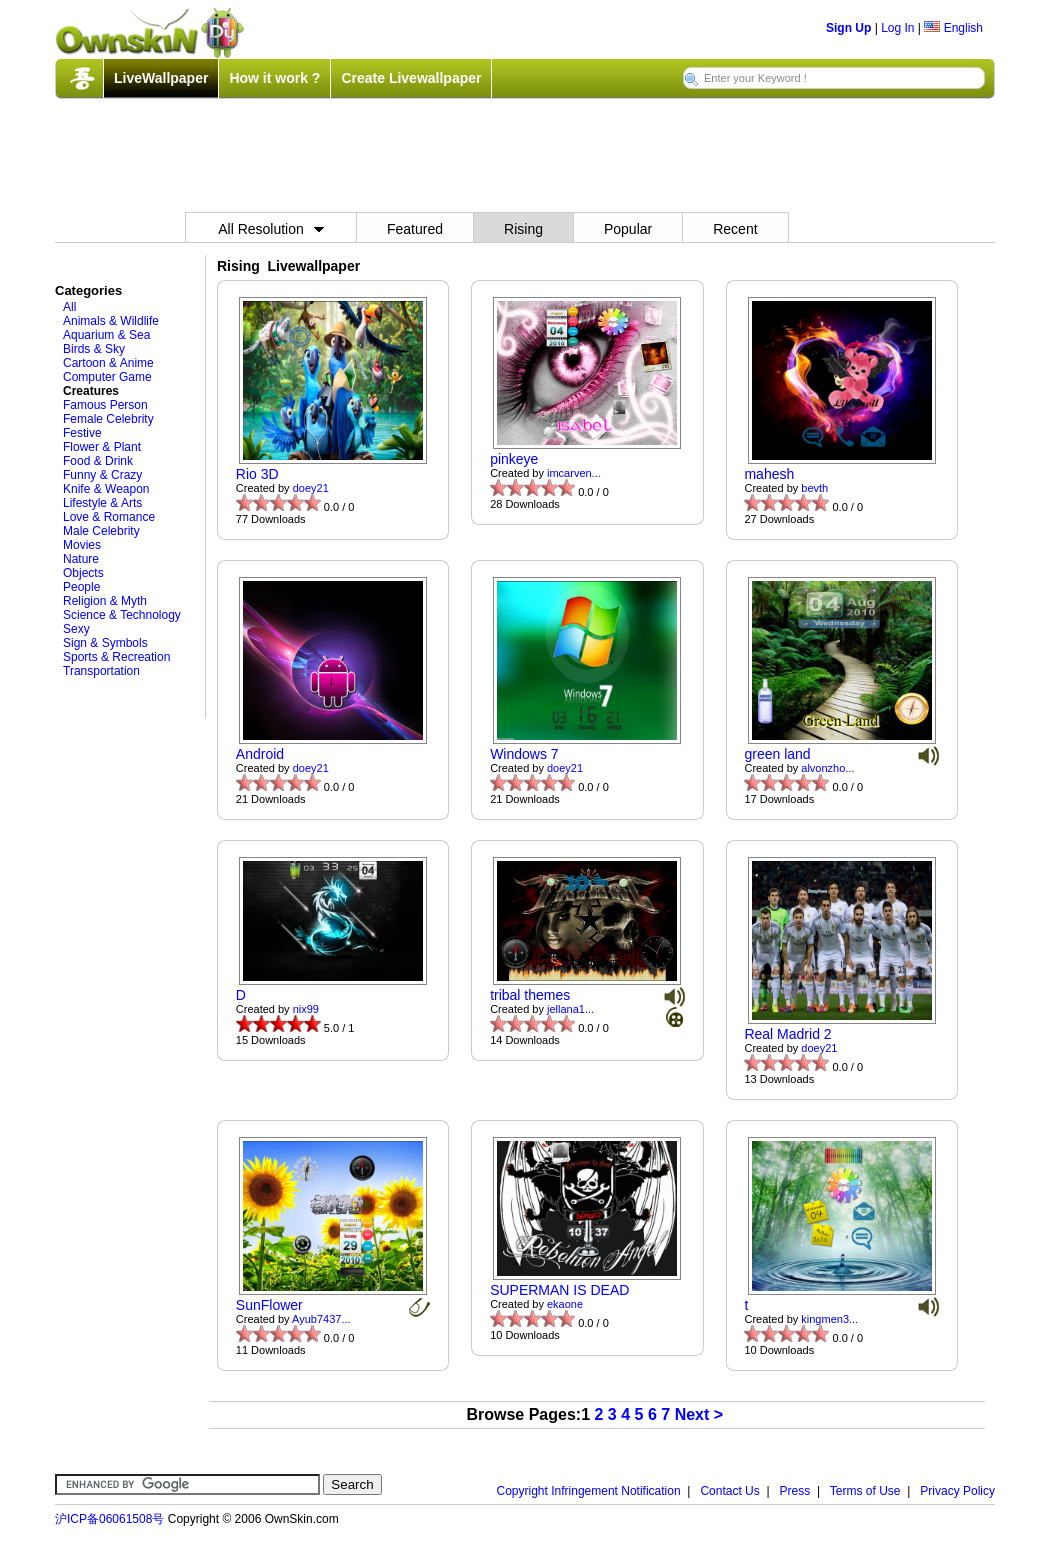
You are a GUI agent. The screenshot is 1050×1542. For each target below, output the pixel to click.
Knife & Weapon (106, 489)
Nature (81, 559)
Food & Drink (98, 461)
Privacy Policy (957, 1491)
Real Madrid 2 (787, 1034)
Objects (83, 573)
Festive (82, 433)
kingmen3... (829, 1319)
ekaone (565, 1304)
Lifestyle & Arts (102, 503)
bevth (814, 488)
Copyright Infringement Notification (589, 1491)
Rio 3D (257, 474)
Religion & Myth (105, 601)
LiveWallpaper (161, 78)
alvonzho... (827, 768)
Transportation (101, 671)
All (69, 307)
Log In (897, 28)
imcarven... (574, 473)
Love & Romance (109, 517)
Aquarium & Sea (106, 335)
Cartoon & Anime (108, 363)
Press (795, 1491)
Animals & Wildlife (111, 321)
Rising (523, 229)
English (953, 28)
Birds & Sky (94, 349)
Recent (735, 229)
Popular (628, 229)
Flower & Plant (102, 447)
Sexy (76, 629)
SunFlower (269, 1305)
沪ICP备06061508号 (109, 1519)
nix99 (306, 1009)
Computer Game (107, 377)
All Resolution (271, 229)
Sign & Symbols (105, 643)
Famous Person (105, 405)
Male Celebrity (101, 531)
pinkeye (514, 459)
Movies (82, 545)
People (81, 587)
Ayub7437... (321, 1319)
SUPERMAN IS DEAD (559, 1290)
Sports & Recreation (116, 657)
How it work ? (274, 78)
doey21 (311, 488)
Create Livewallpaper (411, 78)
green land (777, 754)
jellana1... (570, 1009)
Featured (415, 229)
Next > (699, 1414)
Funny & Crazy (102, 475)
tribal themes (530, 995)
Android (260, 754)
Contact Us (729, 1491)
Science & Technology (122, 615)
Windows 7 (524, 754)
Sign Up (848, 28)
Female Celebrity (108, 419)
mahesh (769, 474)
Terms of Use (865, 1491)
